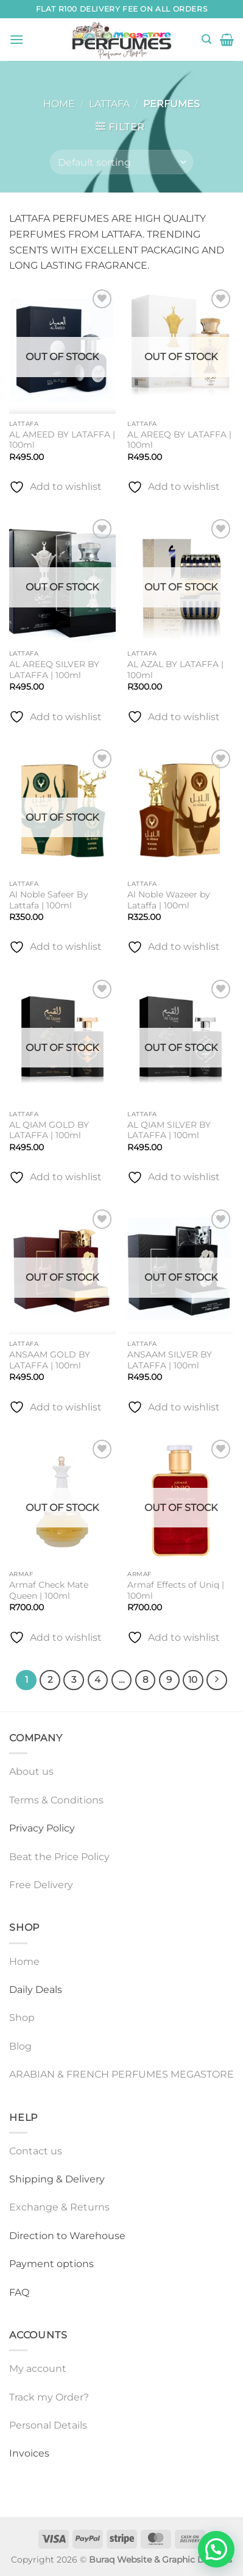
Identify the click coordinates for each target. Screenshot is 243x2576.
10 (192, 1679)
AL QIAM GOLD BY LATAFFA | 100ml (49, 1130)
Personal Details (48, 2425)
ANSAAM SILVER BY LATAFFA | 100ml (169, 1360)
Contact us (35, 2151)
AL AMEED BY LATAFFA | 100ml (62, 440)
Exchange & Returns (59, 2207)
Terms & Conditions (56, 1800)
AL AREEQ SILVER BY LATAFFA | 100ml (54, 669)
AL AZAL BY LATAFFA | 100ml (175, 669)
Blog (20, 2046)
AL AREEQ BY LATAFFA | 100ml (179, 440)
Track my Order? (49, 2397)
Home (59, 104)
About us (31, 1771)
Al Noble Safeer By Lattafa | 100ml (48, 900)
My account (37, 2368)
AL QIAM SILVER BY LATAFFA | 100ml (169, 1130)
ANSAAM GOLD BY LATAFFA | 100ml (49, 1360)
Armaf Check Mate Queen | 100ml (48, 1590)
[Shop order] (121, 162)
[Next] (216, 1680)
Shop (22, 2017)
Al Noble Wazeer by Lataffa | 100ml (168, 900)
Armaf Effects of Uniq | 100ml (175, 1590)
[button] (16, 39)
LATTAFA (109, 104)
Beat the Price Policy (59, 1857)
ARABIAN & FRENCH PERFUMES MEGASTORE (121, 2074)
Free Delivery (41, 1885)
